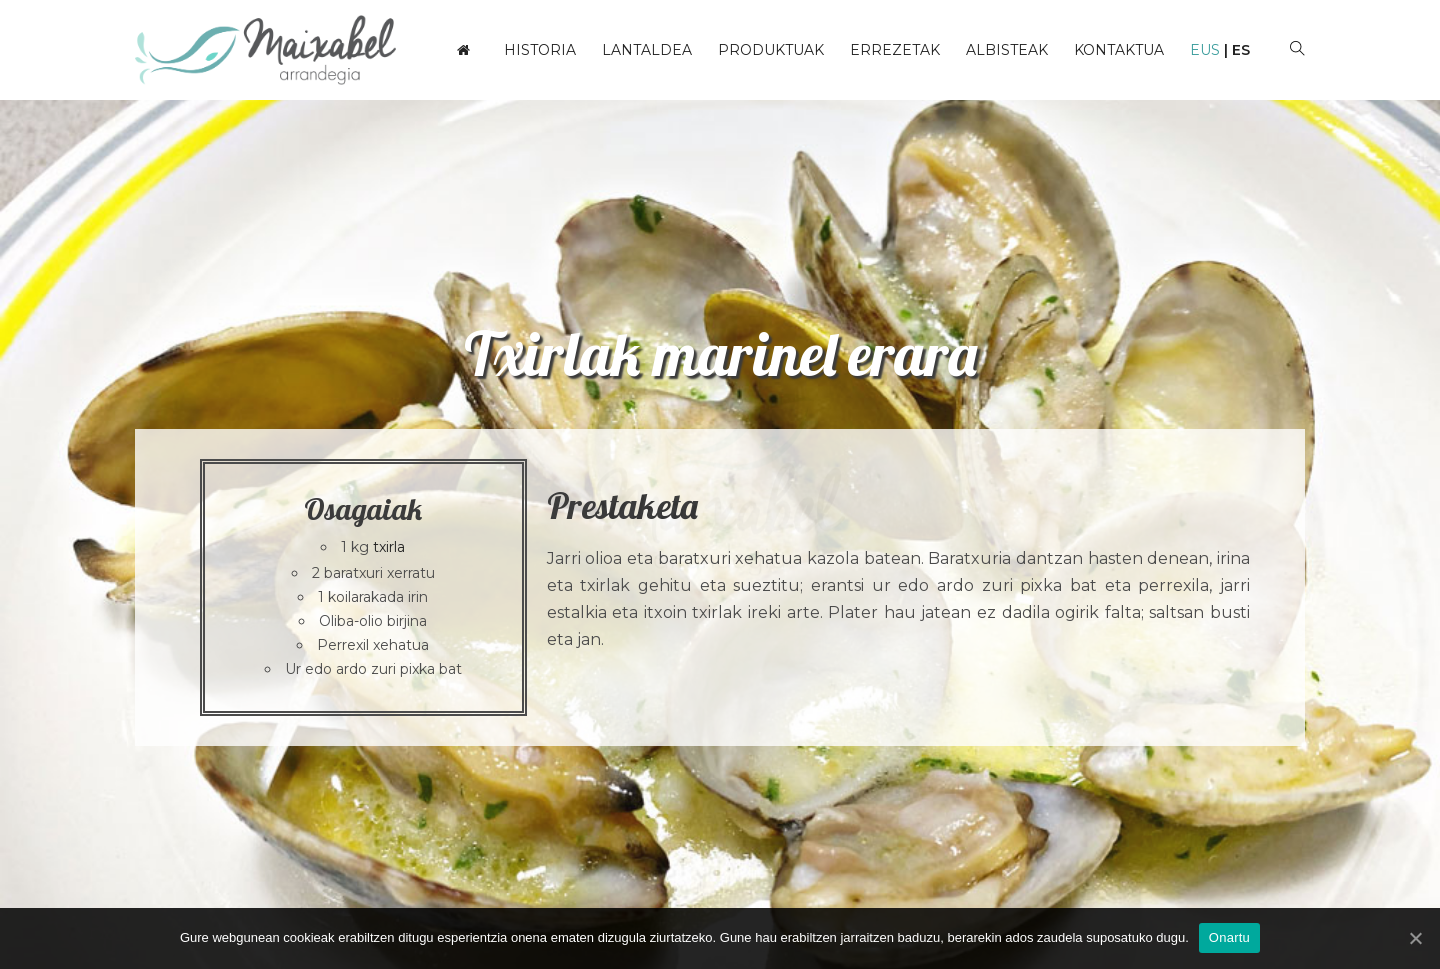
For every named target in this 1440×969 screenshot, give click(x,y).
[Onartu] (1415, 938)
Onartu (1229, 937)
